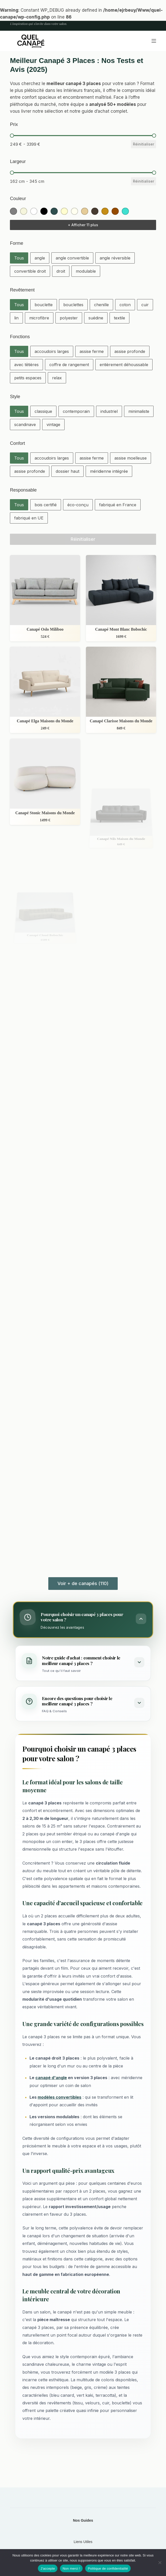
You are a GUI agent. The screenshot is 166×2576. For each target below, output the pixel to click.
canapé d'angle (51, 2077)
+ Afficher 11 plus (83, 225)
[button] (13, 211)
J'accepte (47, 2568)
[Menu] (154, 41)
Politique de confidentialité (108, 2568)
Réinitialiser (143, 144)
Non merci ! (71, 2568)
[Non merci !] (159, 2562)
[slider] (12, 136)
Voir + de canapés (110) (83, 1583)
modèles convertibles (59, 2097)
